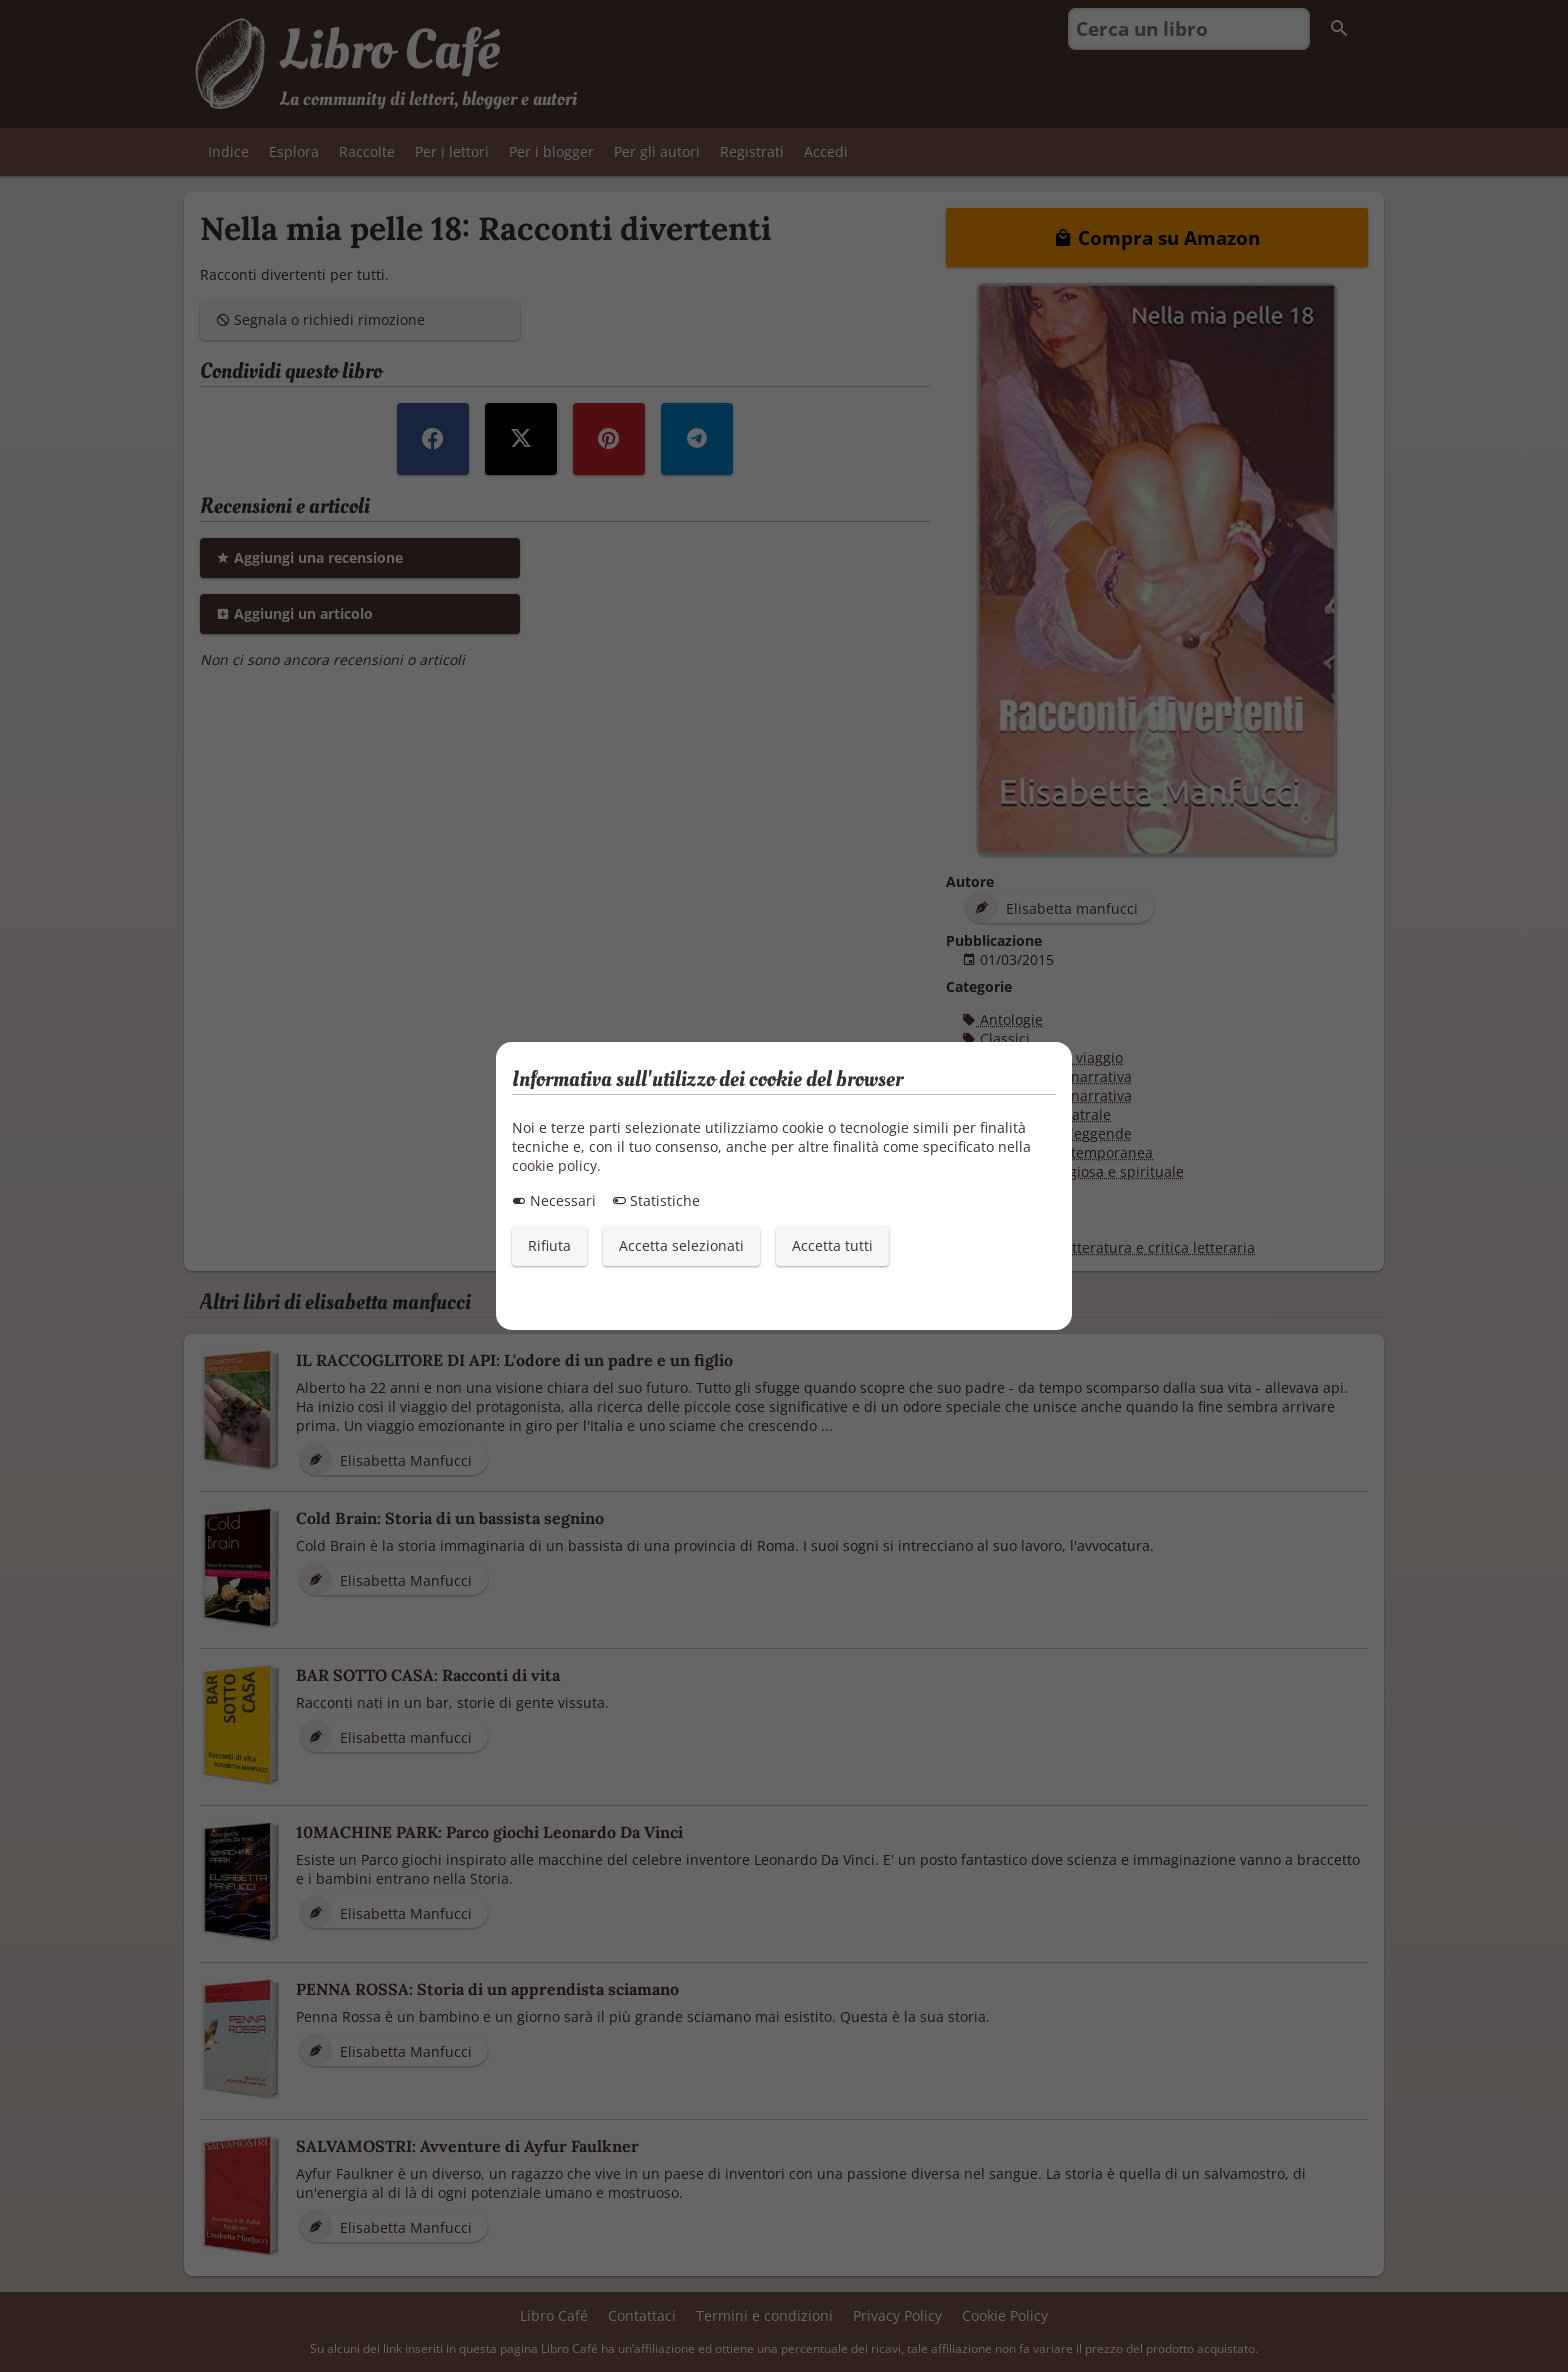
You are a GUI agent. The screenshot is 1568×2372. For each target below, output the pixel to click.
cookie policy (554, 1165)
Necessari (554, 1200)
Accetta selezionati (681, 1245)
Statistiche (656, 1200)
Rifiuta (549, 1245)
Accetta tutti (832, 1245)
